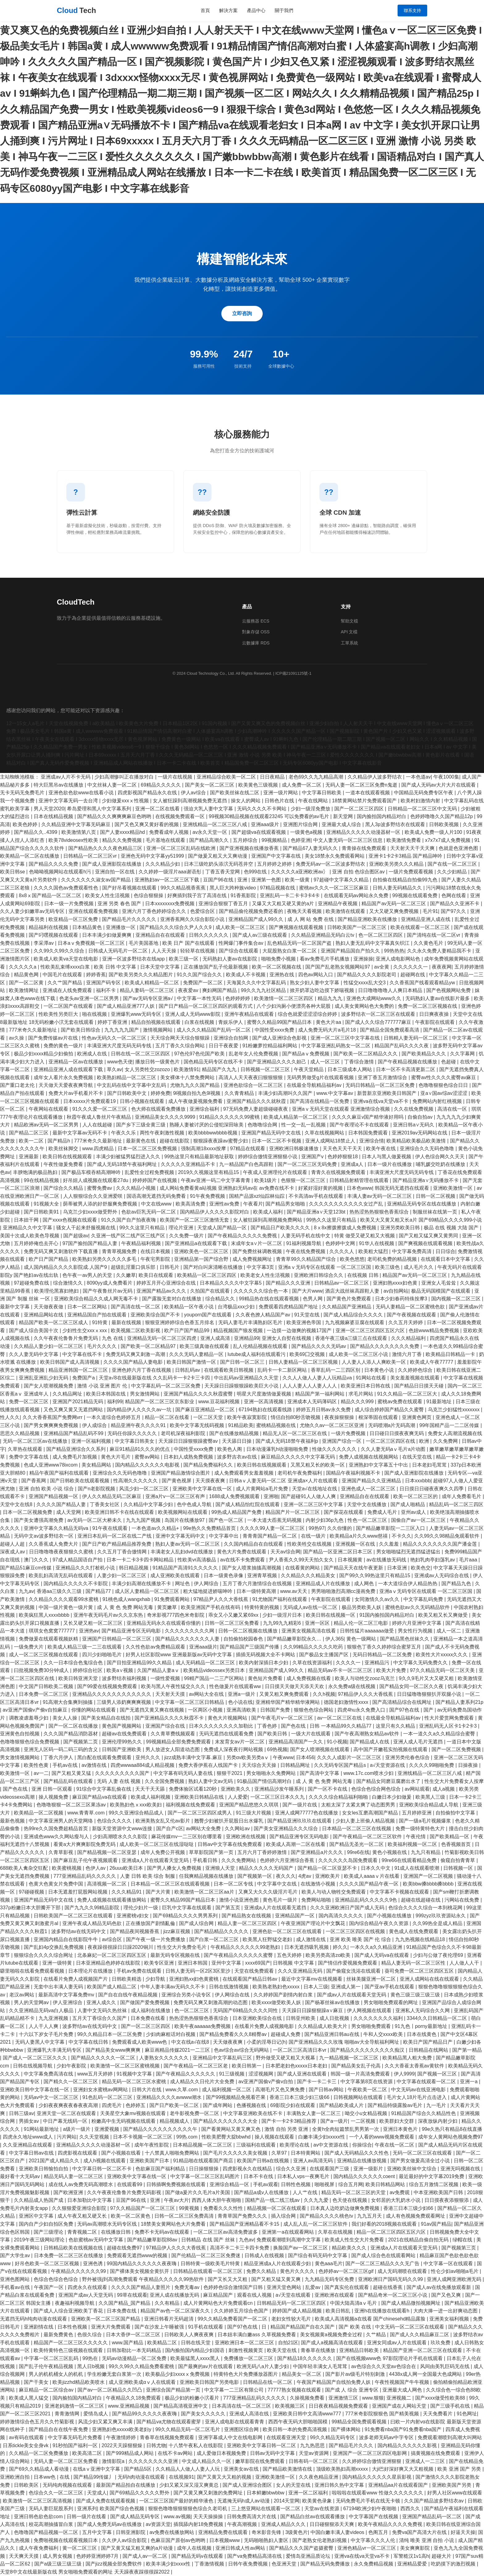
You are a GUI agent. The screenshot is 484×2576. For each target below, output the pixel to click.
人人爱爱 (238, 1797)
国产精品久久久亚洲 (288, 1283)
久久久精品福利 (409, 1338)
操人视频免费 (54, 1797)
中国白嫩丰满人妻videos (338, 2532)
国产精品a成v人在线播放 (262, 2192)
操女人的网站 (246, 800)
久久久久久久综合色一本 (261, 1291)
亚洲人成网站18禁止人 (331, 1140)
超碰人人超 (13, 1544)
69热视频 (277, 1749)
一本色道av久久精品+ (156, 1528)
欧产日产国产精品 (49, 1259)
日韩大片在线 (147, 2089)
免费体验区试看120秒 (193, 1789)
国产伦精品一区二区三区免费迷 (206, 2255)
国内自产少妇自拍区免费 (46, 2224)
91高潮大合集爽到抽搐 (68, 1702)
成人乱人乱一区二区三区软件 (316, 2224)
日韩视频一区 (458, 1868)
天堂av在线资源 (322, 2508)
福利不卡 (106, 990)
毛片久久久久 (102, 1346)
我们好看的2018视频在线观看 (385, 2224)
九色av (246, 2239)
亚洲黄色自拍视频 (20, 1733)
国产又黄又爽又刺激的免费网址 (208, 2492)
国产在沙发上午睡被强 (160, 2326)
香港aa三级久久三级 (60, 1591)
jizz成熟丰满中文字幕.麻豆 (193, 1757)
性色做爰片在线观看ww (235, 1686)
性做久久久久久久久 (335, 1449)
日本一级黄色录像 (224, 1575)
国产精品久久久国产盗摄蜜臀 (302, 2548)
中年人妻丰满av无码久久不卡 (173, 1986)
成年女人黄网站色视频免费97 (450, 2136)
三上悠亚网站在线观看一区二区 (266, 2508)
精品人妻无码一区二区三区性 (414, 1963)
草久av (114, 1069)
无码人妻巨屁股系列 (51, 2508)
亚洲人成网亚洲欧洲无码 (454, 2279)
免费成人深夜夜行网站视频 (234, 1749)
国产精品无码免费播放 (325, 2563)
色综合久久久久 (115, 1820)
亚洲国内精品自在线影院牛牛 (66, 1939)
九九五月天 (370, 2216)
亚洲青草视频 (262, 1575)
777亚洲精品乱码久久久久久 (85, 1876)
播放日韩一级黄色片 (158, 1061)
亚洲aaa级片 (265, 824)
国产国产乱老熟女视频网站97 (338, 966)
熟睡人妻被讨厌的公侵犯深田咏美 (207, 1124)
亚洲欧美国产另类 (452, 2485)
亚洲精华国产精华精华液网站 (288, 1702)
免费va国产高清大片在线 (420, 2532)
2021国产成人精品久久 (55, 2160)
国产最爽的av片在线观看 (206, 2366)
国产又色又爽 (446, 2295)
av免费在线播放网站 (172, 2532)
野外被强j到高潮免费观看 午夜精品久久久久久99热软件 (143, 2279)
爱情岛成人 (96, 2413)
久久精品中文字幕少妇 (148, 1504)
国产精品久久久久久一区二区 (103, 2057)
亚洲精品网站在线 (44, 1314)
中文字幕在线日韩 (89, 2042)
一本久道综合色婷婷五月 (114, 1417)
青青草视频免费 (120, 1251)
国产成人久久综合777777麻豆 (378, 1022)
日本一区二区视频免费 (28, 1512)
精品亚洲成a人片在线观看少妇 (278, 2263)
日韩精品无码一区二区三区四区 (292, 2303)
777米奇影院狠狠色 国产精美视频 (382, 2413)
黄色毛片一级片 (280, 1899)
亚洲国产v (313, 1156)
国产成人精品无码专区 (135, 2516)
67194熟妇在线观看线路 (266, 1409)
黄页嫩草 (167, 1607)
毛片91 (430, 911)
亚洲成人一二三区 (425, 2461)
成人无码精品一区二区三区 (206, 1662)
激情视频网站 (158, 1030)
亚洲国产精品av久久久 (161, 1291)
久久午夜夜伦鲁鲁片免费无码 (66, 1338)
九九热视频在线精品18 (420, 1939)
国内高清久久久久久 (341, 1915)
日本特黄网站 (306, 2153)
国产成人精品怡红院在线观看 (248, 1504)
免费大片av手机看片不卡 (76, 1093)
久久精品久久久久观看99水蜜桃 (64, 1599)
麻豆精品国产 (218, 2295)
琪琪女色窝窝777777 (52, 1630)
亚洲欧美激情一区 (453, 1188)
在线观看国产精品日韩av (250, 1979)
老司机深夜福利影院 (184, 1433)
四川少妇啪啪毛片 (102, 1654)
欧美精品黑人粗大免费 (407, 2057)
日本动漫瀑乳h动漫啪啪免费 (278, 1449)
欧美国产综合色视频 (122, 2508)
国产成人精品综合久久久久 (353, 1314)
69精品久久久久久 (161, 785)
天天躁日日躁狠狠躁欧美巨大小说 (242, 1385)
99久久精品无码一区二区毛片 (188, 2429)
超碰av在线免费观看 (125, 1733)
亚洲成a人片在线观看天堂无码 (156, 1860)
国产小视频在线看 (121, 2153)
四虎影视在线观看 (78, 2153)
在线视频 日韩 (363, 1275)
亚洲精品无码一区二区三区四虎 (162, 1338)
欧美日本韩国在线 (106, 1393)
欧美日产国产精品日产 (428, 2042)
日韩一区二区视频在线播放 (248, 1630)
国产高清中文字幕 (320, 1773)
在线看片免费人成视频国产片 (76, 1979)
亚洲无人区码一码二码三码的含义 (61, 1749)
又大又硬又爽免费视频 (394, 911)
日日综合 (445, 1251)
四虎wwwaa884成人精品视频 (143, 1765)
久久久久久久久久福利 (378, 2018)
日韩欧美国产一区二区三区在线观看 (74, 1915)
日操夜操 (468, 1765)
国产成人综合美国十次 (34, 1330)
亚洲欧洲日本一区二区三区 (245, 2342)
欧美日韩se (13, 871)
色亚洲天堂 (285, 2563)
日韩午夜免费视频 (248, 2563)
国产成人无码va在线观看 (382, 1955)
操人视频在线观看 (275, 2136)
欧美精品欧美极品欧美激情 (416, 1140)
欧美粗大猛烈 (373, 1251)
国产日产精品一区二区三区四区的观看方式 (206, 1006)
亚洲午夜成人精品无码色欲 (92, 1923)
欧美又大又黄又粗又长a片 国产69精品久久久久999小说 (421, 1220)
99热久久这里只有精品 (331, 1220)
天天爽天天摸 (24, 2556)
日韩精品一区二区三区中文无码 (423, 808)
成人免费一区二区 (302, 785)
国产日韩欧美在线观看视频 (80, 1480)
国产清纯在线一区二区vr (434, 935)
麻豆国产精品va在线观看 (100, 1797)
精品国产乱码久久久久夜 (402, 1045)
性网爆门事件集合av (242, 943)
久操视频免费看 (308, 2398)
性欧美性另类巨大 (59, 1014)
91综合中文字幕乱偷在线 (104, 1789)
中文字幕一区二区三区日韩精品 (190, 1702)
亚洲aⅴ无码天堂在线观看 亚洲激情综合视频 (341, 1109)
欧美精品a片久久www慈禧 (359, 1536)
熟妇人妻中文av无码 (211, 1781)
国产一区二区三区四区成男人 (200, 1812)
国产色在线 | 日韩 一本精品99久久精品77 (327, 1726)
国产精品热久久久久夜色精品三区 (106, 848)
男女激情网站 (145, 1393)
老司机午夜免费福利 (300, 1473)
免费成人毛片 (382, 1512)
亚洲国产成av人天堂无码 (86, 2295)
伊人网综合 (207, 1583)
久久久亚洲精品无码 (300, 1971)
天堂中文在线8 (17, 1504)
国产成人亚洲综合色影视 (280, 1038)
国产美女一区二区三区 (210, 785)
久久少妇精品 (452, 871)
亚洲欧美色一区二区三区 (202, 1251)
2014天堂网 (287, 2500)
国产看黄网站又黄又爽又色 (231, 2129)
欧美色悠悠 (352, 1259)
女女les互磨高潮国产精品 (370, 1812)
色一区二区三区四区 (381, 935)
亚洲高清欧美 (242, 1709)
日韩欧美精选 (127, 1979)
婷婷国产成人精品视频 (297, 2310)
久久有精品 (168, 2303)
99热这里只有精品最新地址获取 (199, 1156)
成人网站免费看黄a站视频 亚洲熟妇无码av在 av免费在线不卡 (227, 1188)
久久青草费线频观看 (173, 1733)
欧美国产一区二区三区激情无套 (195, 1220)
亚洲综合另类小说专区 (186, 1994)
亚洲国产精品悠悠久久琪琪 (249, 1804)
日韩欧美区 (27, 2485)
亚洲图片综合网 (301, 824)
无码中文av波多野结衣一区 (44, 1536)
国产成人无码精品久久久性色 (357, 2153)
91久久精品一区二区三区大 (407, 1393)
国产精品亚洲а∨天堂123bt (317, 1211)
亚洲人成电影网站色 (398, 958)
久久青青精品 (239, 1093)
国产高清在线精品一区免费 (320, 1101)
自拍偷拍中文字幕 (456, 1812)
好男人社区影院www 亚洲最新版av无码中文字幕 (179, 1654)
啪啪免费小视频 (279, 958)
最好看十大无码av (20, 2176)
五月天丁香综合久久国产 (100, 2018)
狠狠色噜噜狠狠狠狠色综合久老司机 (188, 2508)
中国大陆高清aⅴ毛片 (354, 2303)
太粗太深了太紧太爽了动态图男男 (358, 1804)
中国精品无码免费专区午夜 (424, 792)
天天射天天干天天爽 (413, 848)
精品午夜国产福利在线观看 (59, 1473)
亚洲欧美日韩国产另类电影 (210, 2382)
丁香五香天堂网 (223, 871)
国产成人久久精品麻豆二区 (420, 2334)
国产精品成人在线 (370, 1741)
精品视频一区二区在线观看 (277, 2208)
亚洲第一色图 (266, 879)
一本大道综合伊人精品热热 (408, 1583)
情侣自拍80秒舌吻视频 (296, 1417)
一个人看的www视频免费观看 (382, 2136)
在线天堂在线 (417, 1456)
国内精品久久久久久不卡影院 (76, 1583)
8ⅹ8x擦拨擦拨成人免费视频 (346, 1227)
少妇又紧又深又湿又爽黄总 (189, 2485)
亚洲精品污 (377, 1662)
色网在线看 (454, 895)
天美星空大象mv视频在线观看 (133, 2113)
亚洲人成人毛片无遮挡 (418, 1741)
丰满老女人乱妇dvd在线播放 (182, 1551)
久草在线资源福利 (312, 1662)
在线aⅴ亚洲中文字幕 (97, 2469)
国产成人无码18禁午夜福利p (287, 1441)
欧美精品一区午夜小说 (189, 1306)
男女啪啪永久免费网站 (271, 1773)
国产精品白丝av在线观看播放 (313, 2516)
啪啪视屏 (325, 2184)
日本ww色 (45, 2477)
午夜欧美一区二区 (368, 2089)
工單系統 (349, 642)
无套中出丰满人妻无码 (59, 1986)
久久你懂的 (340, 1528)
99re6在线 (358, 1852)
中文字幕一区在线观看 (449, 2263)
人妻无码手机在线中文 (306, 1235)
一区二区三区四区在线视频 (356, 1931)
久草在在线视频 (336, 2232)
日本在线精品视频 (54, 816)
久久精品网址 (67, 1393)
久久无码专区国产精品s (340, 1765)
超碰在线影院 (175, 1140)
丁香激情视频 (209, 2563)
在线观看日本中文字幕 (446, 1259)
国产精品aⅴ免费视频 (306, 1053)
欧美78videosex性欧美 (73, 840)
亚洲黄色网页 (417, 1417)
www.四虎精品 (98, 1148)
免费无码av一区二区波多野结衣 (331, 864)
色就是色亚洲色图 (459, 848)
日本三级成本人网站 (350, 1069)
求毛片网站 (361, 1393)
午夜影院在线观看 (435, 1022)
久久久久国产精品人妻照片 (141, 2287)
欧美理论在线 (295, 2144)
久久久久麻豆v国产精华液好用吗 (368, 1117)
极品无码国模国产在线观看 (441, 1291)
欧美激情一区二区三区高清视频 (38, 2500)
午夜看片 (253, 1203)
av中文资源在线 (331, 2144)
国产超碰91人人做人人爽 (309, 1496)
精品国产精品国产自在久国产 (303, 2326)
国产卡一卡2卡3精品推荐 (289, 2121)
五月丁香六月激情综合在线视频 (258, 1583)
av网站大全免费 (204, 1828)
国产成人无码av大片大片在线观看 (439, 785)
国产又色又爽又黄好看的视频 (147, 824)
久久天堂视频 (94, 2136)
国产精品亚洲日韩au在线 (332, 2034)
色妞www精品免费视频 (434, 1330)
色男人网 (313, 1298)
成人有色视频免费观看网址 (416, 2216)
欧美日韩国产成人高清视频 (70, 1362)
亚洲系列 (87, 2508)
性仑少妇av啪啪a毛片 (455, 2271)
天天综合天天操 (259, 1765)
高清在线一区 (452, 1109)
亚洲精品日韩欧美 (359, 2350)
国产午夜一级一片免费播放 (156, 1939)
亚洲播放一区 (121, 927)
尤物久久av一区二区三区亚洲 (332, 1425)
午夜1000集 (446, 776)
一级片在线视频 (176, 776)
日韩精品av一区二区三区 (342, 1283)
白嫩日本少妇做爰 (392, 1797)
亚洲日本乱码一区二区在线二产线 (115, 1536)
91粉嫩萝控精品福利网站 (270, 1045)
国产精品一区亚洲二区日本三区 (338, 1551)
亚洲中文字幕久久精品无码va (57, 1528)
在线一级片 (314, 1536)
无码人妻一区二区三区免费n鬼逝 (361, 785)
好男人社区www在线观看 (454, 2492)
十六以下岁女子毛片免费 (46, 2034)
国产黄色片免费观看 (349, 1298)
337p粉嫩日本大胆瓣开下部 (31, 1907)
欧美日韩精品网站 (385, 2184)
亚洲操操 (363, 958)
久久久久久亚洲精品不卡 (188, 1164)
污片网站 (67, 2136)
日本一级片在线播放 (390, 1164)
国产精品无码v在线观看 (197, 2556)
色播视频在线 (251, 2105)
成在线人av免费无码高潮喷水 (81, 2184)
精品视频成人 (175, 2121)
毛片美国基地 (144, 943)
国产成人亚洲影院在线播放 (112, 864)
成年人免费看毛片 (462, 1496)
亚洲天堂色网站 (284, 2287)
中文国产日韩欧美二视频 (46, 1686)
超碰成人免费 (286, 2034)
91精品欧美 (240, 1425)
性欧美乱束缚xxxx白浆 (65, 966)
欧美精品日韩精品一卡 (451, 1354)
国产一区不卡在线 (328, 1789)
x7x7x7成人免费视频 (448, 840)
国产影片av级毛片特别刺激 (355, 2374)
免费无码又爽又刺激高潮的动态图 (211, 2002)
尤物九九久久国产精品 (195, 1085)
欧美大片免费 (391, 1670)
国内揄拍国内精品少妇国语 (195, 2350)
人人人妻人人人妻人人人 (310, 1385)
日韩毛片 (170, 1267)
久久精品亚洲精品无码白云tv (323, 935)
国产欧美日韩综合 (81, 1030)
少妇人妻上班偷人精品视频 (366, 1820)
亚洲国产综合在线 (165, 1726)
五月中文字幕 (97, 2532)
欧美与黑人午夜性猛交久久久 (174, 1686)
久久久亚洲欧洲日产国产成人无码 (348, 1907)
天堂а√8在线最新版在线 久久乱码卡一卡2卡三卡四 (155, 1377)
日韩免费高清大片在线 (252, 2516)
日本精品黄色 (87, 927)
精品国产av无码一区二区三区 (394, 903)
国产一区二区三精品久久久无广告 (383, 2263)
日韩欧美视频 (444, 824)
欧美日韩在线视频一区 (331, 1615)
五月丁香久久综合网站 (180, 1045)
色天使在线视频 (350, 2200)
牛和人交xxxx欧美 (383, 2034)
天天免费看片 (438, 2413)
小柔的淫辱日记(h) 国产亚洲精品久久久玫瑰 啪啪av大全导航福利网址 (323, 2042)
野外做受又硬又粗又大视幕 (286, 2057)
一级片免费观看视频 (411, 871)
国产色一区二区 (226, 1520)
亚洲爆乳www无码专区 (136, 1014)
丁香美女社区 (105, 1504)
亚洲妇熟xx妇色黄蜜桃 (194, 1979)
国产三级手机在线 (450, 2406)
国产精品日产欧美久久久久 (281, 1227)
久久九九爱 (317, 2200)
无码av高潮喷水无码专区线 (107, 2224)
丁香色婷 (267, 1726)
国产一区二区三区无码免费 (307, 1164)
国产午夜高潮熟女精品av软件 (367, 1733)
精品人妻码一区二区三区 (147, 990)
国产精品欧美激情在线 (288, 2469)
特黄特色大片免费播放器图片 (246, 2374)
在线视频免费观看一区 (180, 816)
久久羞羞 (389, 1544)
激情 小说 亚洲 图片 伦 (102, 1385)
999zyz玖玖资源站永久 (441, 1915)
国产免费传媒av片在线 (53, 1038)
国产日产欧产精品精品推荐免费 (117, 1544)
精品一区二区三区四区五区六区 (392, 2232)
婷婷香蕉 (96, 974)
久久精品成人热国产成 (39, 2200)
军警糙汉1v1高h (411, 2556)
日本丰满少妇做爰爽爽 (107, 935)
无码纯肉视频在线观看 (68, 2485)
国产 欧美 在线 (355, 2326)
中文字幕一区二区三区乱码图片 (205, 2176)
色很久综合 (90, 2334)
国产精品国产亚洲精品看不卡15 (245, 2224)
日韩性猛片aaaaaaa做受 (367, 1630)
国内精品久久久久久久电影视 (148, 1464)
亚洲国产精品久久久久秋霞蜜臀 (199, 1393)
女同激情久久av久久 (378, 1599)
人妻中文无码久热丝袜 (102, 2010)
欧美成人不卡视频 (246, 974)
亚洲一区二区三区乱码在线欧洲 (181, 848)
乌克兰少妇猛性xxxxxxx (454, 1409)
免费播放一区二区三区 (249, 2358)
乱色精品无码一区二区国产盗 (300, 943)
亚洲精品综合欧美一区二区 (227, 776)
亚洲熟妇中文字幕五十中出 (379, 1464)
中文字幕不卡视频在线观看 (400, 1891)
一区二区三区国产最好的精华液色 (177, 2500)
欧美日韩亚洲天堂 (78, 1678)
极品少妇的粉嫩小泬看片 (192, 2398)
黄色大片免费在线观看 (242, 1551)
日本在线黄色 (422, 2034)
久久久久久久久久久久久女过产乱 (346, 1203)
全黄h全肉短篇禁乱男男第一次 (346, 2129)
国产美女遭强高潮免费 (39, 1520)
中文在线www (157, 1203)
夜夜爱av (188, 990)
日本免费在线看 (148, 2018)
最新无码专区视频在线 (175, 1955)
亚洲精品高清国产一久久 (296, 1741)
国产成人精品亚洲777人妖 (126, 1006)
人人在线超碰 (97, 1124)
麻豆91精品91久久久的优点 (140, 1449)
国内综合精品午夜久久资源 (379, 1923)
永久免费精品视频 (374, 2563)
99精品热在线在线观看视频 (269, 1298)
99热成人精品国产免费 (237, 1512)
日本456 (305, 1757)
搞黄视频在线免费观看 (436, 2453)
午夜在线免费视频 (306, 1251)
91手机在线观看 (206, 2326)
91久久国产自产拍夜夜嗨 (129, 1220)
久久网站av (238, 1828)
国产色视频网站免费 (449, 990)
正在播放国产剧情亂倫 (151, 1923)
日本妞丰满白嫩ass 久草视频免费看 (257, 2334)
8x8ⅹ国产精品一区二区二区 (50, 895)
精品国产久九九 (220, 1069)
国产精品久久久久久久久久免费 (385, 1346)
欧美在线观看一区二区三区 (420, 927)
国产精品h (59, 1140)
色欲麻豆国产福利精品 (161, 2168)
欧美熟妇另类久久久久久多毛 (105, 1259)
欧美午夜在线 (381, 1148)
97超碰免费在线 (32, 1283)
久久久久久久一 (411, 966)
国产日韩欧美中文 (127, 1093)
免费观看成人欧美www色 (140, 2042)
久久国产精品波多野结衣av (434, 2500)
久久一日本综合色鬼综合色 (74, 1662)
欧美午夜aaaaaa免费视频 (203, 2026)
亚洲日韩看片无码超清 (169, 2318)
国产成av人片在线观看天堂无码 (352, 1994)
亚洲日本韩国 (193, 1963)
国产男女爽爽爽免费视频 (51, 1425)
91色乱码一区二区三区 (108, 2097)
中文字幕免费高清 (412, 1251)
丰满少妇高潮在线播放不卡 (142, 1583)
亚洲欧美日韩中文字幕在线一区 (35, 2089)
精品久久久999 (358, 1401)
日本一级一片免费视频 (69, 903)
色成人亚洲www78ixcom (51, 1464)
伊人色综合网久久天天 (440, 1156)
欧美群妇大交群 (397, 2121)
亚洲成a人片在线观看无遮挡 (275, 1907)
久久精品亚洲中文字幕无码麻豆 (76, 824)
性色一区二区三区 (368, 1520)
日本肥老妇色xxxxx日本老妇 (296, 2065)
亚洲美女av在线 (242, 2469)
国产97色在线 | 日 (247, 2326)
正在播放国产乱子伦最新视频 (216, 966)
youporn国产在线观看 (208, 1314)
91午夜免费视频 (208, 1196)
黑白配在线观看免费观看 (105, 1757)
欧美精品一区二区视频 (39, 1812)
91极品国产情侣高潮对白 (265, 1781)
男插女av (29, 2121)
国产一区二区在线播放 (73, 1726)
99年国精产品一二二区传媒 (449, 1425)
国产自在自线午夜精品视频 (128, 1994)
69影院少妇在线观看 (293, 2105)
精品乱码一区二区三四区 (456, 1504)
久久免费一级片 (187, 1235)
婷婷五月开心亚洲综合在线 (166, 1283)
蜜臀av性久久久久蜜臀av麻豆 (444, 1077)
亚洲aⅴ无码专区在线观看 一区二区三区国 (325, 1267)
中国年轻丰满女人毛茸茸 (320, 2366)
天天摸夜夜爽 (210, 1480)
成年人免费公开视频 (163, 1852)
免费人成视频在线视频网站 (369, 1456)
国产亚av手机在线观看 (390, 1986)
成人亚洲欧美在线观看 (175, 1575)
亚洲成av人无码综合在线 (442, 1575)
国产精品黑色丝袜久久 (405, 1638)
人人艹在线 (306, 2192)
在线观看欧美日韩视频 (229, 1370)
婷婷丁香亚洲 (113, 1022)
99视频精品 (274, 840)
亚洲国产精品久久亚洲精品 (372, 1480)
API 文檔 (349, 631)
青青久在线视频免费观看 (339, 1172)
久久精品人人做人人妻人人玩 (188, 2469)
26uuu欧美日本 (127, 1868)
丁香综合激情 (359, 1061)
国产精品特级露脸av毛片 (396, 2105)
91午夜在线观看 (110, 1528)
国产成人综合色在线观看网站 (384, 2255)
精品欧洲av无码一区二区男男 (47, 1124)
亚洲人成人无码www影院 (193, 1014)
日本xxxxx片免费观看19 (90, 1101)
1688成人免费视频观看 (235, 1496)
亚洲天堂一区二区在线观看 (67, 2113)
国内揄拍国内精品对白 (382, 816)
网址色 (183, 1583)
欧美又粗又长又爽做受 (443, 1615)
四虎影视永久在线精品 (248, 2168)
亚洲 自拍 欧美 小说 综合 (47, 1488)
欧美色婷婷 (26, 824)
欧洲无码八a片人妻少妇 (263, 2366)
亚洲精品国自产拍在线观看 (97, 1314)
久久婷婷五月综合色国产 (241, 2310)
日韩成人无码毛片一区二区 (118, 950)
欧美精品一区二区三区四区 (207, 1275)
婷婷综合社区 (88, 1670)
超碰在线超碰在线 (421, 1899)
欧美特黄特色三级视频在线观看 (69, 2350)
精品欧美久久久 (350, 2247)
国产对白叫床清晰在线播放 (213, 1267)
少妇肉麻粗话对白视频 (171, 2034)
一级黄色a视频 (307, 832)
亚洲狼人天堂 (220, 1868)
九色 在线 (113, 1338)
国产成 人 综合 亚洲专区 (352, 2389)
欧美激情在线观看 (346, 911)
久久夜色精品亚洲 (319, 2477)
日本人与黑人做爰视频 (387, 1156)
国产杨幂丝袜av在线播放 (333, 2002)
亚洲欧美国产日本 (150, 2160)
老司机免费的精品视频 (392, 1259)
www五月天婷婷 (95, 2073)
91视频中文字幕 (135, 2073)
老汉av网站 (22, 1994)
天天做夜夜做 (49, 1306)
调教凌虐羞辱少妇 (29, 1718)
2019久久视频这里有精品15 (209, 1172)
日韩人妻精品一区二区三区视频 (304, 1362)
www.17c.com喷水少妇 (369, 1773)
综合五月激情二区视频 (434, 2184)
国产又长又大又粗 (228, 2279)
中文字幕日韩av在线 (32, 2153)
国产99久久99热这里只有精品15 (375, 1575)
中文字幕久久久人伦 (373, 2540)
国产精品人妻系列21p (459, 1702)
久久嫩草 (126, 1275)
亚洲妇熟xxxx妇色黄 (396, 1283)
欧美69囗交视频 (308, 1354)
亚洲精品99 (246, 1338)
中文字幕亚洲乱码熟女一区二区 (336, 1045)
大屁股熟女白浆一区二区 (290, 950)
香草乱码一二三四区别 (336, 1370)
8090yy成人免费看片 (110, 1283)
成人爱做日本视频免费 (222, 2453)
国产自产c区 (169, 1828)
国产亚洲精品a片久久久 (317, 1852)
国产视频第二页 (81, 1741)
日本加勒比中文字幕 (90, 2200)
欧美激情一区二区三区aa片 (205, 1891)
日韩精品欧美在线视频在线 (74, 2247)
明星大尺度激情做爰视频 (264, 1393)
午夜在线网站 (313, 800)
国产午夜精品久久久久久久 (186, 2073)
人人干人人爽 (44, 2026)
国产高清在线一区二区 (136, 1306)
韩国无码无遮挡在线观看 (402, 1188)
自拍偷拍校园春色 (243, 1638)
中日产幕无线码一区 (66, 2121)
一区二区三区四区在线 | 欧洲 (398, 1441)
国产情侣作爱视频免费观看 (348, 1963)
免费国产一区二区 (203, 982)
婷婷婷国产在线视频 (155, 1180)
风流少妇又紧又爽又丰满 (106, 2421)
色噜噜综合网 (263, 1124)
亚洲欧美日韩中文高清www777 (308, 2413)
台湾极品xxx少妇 (237, 1306)
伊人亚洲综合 (68, 2002)
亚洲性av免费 (224, 1203)
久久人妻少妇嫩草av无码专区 (33, 911)
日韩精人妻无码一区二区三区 (416, 1038)
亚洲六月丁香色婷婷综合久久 (154, 911)
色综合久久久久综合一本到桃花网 (426, 1907)
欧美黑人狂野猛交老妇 (268, 1939)
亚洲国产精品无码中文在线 (271, 1132)
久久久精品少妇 (163, 864)
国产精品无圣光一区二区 (357, 1844)
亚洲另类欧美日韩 (400, 1227)
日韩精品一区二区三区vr (90, 856)
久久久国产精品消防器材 (71, 1733)
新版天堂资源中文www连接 (122, 1828)
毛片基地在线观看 (166, 840)
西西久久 (410, 2508)
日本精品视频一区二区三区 (203, 2144)
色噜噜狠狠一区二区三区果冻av (71, 1804)
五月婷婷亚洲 (417, 1812)
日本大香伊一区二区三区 (133, 2334)
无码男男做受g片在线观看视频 (321, 1077)
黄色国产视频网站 (122, 1726)
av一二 (41, 1773)
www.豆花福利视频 (219, 1401)
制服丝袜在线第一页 (435, 1211)
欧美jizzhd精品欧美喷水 (79, 2382)
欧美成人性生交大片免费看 (355, 2239)
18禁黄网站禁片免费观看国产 (365, 800)
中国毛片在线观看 (63, 974)
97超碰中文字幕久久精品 (342, 879)
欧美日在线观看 (156, 1275)
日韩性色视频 (296, 2184)
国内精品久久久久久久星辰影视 (377, 2477)
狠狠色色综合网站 (314, 1709)
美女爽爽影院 (415, 2548)
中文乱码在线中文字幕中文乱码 (132, 1085)
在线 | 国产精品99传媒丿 (87, 2477)
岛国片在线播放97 (185, 1520)
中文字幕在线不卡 (82, 1354)
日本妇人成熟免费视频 (189, 1456)
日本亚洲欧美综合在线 (257, 2018)
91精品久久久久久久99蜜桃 (230, 1117)
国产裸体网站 (346, 2429)
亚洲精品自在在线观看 (161, 935)
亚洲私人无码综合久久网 (423, 2010)
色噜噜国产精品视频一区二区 (46, 2532)
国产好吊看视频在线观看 (130, 887)
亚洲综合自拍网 (231, 1038)
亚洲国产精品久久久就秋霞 (257, 1101)
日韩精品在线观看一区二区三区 (208, 2271)
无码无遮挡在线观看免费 (227, 1733)
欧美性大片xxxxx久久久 (442, 1654)
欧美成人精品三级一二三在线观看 (85, 1646)
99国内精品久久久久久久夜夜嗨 (142, 2263)
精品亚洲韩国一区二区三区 (78, 1370)
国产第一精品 (467, 2050)
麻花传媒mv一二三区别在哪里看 (187, 1836)
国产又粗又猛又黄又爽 (276, 2279)
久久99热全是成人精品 (438, 1923)
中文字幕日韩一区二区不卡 (102, 2168)
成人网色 (364, 1583)
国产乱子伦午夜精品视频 (46, 2366)
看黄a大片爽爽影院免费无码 (85, 1844)
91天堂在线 (307, 1314)
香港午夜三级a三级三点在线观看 (351, 1338)
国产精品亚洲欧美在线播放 (368, 919)
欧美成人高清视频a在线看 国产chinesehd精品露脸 (371, 2318)
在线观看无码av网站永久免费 (357, 895)
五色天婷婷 (290, 1955)
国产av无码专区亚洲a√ (148, 998)
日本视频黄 (351, 1559)
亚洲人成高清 (215, 1338)
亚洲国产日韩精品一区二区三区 (117, 1638)
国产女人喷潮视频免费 (49, 1385)
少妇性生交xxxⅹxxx (85, 1330)
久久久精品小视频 (136, 1188)
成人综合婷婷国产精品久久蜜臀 (390, 1409)
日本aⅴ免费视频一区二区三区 (92, 943)
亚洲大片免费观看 (111, 2326)
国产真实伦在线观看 (347, 2287)
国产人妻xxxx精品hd (123, 832)
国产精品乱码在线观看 (69, 1781)
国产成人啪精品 (408, 1504)
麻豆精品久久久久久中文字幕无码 (298, 1456)
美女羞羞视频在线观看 (415, 1377)
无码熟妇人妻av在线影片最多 (438, 998)
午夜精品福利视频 (141, 1243)
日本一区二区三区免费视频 (148, 1148)
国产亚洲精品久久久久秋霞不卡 (170, 1718)
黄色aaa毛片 (329, 2263)
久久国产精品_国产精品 (125, 2303)
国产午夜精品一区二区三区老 (196, 2065)
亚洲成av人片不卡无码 (66, 776)
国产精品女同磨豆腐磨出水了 (389, 1781)
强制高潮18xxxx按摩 (204, 1148)
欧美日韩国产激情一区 (192, 1362)
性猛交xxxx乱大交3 (365, 982)
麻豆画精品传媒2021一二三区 (178, 2050)
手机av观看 (265, 2184)
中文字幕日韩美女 (135, 1441)
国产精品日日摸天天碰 (419, 1385)
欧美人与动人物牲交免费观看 (334, 1891)
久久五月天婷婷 (406, 1322)
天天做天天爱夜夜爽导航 (66, 1085)
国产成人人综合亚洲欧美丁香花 (69, 2310)
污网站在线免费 (462, 1899)
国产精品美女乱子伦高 (356, 2065)
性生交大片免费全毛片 (182, 1947)
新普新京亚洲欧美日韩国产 (387, 1093)
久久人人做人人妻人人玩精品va (317, 1377)
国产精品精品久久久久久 (222, 1931)
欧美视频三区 (290, 2406)
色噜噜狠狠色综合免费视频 (30, 1741)
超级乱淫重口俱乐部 (133, 1267)
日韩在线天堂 (196, 2342)
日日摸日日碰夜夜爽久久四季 (432, 1488)
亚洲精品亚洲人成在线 (426, 919)
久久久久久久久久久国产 (123, 1773)
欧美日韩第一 (247, 2065)
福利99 (115, 1401)
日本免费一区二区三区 (44, 1694)
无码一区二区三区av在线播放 (36, 1441)
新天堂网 (343, 816)
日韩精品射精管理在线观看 (359, 1180)
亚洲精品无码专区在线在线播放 (422, 1203)
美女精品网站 (96, 1464)
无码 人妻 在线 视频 (119, 1781)
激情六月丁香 (407, 1354)
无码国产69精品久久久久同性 (246, 2010)
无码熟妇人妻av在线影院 (230, 958)
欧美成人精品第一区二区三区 (296, 1117)
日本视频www (225, 2540)
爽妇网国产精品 (220, 990)
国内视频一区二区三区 (456, 1298)
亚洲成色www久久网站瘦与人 (57, 1836)
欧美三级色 (388, 1267)
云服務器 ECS (255, 621)
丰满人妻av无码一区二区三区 (380, 1196)
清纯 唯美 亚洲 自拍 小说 (427, 2540)
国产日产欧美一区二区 (174, 2105)
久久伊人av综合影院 (125, 2540)
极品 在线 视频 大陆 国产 (452, 1227)
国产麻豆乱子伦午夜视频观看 (86, 1860)
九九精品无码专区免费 (330, 2279)
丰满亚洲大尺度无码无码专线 (119, 1045)
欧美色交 (421, 1567)
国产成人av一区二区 (146, 2556)
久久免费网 (446, 1441)
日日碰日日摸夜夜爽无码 (397, 1433)
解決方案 (228, 10)
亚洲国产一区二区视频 (428, 1876)
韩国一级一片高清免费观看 (361, 2073)
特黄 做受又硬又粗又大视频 (365, 1235)
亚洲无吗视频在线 (460, 2168)
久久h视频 (324, 1694)
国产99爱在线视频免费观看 (107, 1686)
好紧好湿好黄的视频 (321, 1188)
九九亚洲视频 (54, 2018)
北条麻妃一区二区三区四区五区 (112, 1955)
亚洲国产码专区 (104, 982)
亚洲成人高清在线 (249, 2413)
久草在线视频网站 (325, 1132)
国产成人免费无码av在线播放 (110, 2524)
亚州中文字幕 (226, 1963)
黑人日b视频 (91, 2366)
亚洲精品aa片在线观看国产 (398, 2485)
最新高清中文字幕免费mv (67, 1994)
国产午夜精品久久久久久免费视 (243, 1235)
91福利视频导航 (304, 1243)
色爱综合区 (203, 911)
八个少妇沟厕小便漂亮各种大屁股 (294, 1006)
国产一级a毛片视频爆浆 (425, 1820)
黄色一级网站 (361, 1638)
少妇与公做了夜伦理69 (438, 1955)
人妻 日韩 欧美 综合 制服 (148, 1876)
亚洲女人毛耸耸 (439, 1283)
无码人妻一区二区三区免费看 (66, 2461)
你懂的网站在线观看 (94, 1709)
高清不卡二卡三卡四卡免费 (240, 2247)
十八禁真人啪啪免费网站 (172, 2153)
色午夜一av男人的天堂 (87, 1275)
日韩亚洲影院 (131, 2532)
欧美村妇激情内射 (421, 800)
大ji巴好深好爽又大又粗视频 (403, 2469)
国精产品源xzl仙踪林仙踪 (257, 1196)
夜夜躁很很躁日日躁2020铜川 (121, 1947)
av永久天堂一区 (211, 832)
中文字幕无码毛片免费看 (75, 2437)
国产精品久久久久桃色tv (327, 2216)
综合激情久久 (68, 1283)
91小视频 (337, 1741)
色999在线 (256, 871)
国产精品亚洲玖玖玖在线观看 (300, 1820)
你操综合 (362, 2144)
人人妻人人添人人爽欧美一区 (374, 1362)
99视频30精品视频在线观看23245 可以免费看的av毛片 (269, 816)
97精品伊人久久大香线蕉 (366, 1694)
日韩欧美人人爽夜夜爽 (189, 2334)
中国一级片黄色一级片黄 (66, 1607)
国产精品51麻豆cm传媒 (26, 1567)
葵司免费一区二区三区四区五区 (420, 1971)
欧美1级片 (266, 1180)
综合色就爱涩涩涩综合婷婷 (308, 1014)
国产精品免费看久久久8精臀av (233, 2034)
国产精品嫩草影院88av (153, 2239)
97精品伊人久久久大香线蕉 (176, 2247)
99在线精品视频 (42, 1180)
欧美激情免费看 (404, 840)
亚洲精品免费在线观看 (223, 2532)
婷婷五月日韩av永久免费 (324, 1409)
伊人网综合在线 (233, 1994)
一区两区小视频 (206, 1709)
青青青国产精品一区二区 (270, 1536)
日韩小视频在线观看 (142, 1101)
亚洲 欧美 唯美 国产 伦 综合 (361, 1939)
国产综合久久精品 (64, 1188)
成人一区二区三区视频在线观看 (44, 1654)
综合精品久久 (220, 1298)
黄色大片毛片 (116, 1456)
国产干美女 (37, 2382)
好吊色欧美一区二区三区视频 (47, 2263)
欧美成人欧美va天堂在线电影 (66, 958)
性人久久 (10, 1417)
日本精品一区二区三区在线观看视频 (171, 1883)
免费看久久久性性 (223, 2208)
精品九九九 (331, 998)
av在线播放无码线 (386, 1559)
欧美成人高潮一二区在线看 (296, 1844)
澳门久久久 (37, 1559)
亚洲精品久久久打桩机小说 (86, 1567)
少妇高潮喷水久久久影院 (120, 1836)
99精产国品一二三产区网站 (214, 1678)
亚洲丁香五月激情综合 (383, 1077)
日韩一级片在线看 (87, 2516)
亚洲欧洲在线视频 (246, 1836)
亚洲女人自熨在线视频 (287, 1338)
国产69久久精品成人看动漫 (39, 2469)
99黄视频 (190, 2208)
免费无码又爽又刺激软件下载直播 (61, 1251)
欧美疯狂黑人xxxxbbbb (45, 1615)
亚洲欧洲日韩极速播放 (294, 1148)
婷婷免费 (160, 1093)
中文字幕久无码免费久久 (421, 1662)
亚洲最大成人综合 (342, 824)
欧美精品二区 (162, 2342)
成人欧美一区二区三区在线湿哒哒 (157, 1844)
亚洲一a (469, 2081)
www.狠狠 (373, 2398)
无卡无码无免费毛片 (23, 792)
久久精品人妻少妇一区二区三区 (49, 1346)
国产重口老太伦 (18, 1085)
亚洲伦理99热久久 (122, 1741)
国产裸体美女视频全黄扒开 (140, 2271)
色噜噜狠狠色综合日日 (444, 1085)
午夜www (283, 1757)
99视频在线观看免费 (415, 895)
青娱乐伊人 (231, 1022)
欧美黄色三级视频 (258, 785)
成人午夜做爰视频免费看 (196, 1101)
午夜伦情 (416, 1836)
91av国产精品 (436, 2224)
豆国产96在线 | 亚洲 (225, 879)
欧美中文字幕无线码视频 (197, 1425)
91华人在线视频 (377, 1243)
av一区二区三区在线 (340, 1718)
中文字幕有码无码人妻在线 (183, 1773)
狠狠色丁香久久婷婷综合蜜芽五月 (384, 1646)
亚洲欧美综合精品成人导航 (429, 1804)
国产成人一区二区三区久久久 (35, 2057)
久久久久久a (23, 966)
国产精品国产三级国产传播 (250, 1646)
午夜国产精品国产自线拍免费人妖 (334, 2382)
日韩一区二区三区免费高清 (184, 2216)
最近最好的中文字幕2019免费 (432, 2176)
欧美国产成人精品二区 (112, 1986)
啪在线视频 (95, 1014)
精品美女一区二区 (302, 2374)
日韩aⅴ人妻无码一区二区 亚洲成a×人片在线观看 (284, 1480)
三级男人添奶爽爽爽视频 (124, 1702)
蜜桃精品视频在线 (276, 1425)
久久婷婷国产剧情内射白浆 (283, 1994)
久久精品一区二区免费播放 (39, 2453)
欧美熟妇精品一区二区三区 (127, 1077)
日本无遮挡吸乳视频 (307, 1947)
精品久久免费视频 (122, 840)
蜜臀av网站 (148, 1456)
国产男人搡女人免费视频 (174, 1868)
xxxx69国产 (257, 1963)
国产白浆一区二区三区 (214, 1939)
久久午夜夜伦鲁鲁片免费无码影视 (124, 2192)
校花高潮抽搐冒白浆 (51, 2524)
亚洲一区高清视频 (264, 1401)
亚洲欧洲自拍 (15, 2477)
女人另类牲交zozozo (148, 1069)
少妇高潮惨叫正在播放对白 (124, 776)
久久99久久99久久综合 (60, 950)
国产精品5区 (138, 2469)
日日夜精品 (273, 776)
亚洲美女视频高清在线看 (309, 1630)
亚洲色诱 (93, 2263)
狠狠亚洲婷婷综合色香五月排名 (180, 1322)
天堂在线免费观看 (254, 1971)
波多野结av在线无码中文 (79, 1931)
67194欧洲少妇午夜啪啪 (370, 2508)
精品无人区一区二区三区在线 (295, 1433)
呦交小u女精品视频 (366, 2113)
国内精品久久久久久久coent (364, 2176)
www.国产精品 (128, 2342)
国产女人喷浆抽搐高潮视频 (252, 1567)
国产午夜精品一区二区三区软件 (368, 1836)
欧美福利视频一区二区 (413, 1844)
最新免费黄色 (59, 2334)
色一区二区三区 (192, 2010)
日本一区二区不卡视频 (277, 1140)
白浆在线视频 (200, 1022)
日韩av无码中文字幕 (273, 2453)
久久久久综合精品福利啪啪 (339, 1797)
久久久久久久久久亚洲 (153, 2461)
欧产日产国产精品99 (187, 1330)
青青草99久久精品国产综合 (306, 1259)
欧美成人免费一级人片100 (434, 832)
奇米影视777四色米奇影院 (176, 1615)
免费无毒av (187, 2287)
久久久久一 (349, 1662)
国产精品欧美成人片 (342, 2105)
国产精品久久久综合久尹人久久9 (176, 927)
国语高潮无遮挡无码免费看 (157, 1196)
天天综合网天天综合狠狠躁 (180, 1038)
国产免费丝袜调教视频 (257, 1251)
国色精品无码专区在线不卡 (214, 1061)
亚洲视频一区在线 (356, 1544)
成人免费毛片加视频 (75, 1456)
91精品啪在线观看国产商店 (203, 2160)
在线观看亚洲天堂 (286, 2437)
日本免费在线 (122, 2310)
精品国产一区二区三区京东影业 (160, 1401)
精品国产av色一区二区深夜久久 (175, 2310)
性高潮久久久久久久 (136, 1480)
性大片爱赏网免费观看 (449, 1718)
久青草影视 (61, 1852)
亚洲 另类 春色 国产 (120, 903)
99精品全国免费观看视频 (360, 2421)
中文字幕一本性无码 (200, 998)
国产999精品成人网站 (130, 2453)
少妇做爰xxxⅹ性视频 (126, 800)
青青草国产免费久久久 (243, 2216)
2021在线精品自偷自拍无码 (419, 2239)
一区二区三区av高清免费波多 (226, 2232)
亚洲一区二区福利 (308, 2492)
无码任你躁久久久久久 (132, 1433)
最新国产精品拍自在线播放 (126, 2485)
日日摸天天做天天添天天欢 (295, 1686)
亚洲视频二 (399, 2398)
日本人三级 (315, 1986)
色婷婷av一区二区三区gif (347, 2271)
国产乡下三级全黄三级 (141, 1124)
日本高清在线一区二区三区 (242, 2406)
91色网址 (467, 2413)
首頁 (205, 10)
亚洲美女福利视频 (449, 2318)
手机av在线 (65, 1765)
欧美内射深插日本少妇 (264, 1662)
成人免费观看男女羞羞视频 (244, 1473)
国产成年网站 (218, 2105)
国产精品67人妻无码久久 (311, 848)
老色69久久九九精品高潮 (317, 776)
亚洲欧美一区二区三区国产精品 (106, 2318)
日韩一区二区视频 (436, 1196)
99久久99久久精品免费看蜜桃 (142, 2366)
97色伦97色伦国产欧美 (200, 1053)
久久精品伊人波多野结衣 (375, 776)
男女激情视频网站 (20, 1757)
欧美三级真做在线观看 (205, 1346)
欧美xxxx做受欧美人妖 (277, 2002)
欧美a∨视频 (120, 1670)
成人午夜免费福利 (39, 2548)
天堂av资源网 (314, 2453)
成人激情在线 (311, 1939)
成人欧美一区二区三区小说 (359, 1354)
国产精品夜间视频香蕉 (135, 1931)
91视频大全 (47, 1203)
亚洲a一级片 (242, 1694)
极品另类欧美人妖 (362, 1607)
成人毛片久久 (419, 1267)
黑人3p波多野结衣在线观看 (395, 824)
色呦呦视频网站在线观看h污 (60, 871)
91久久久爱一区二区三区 (100, 1109)
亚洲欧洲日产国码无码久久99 (391, 2279)
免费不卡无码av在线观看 (162, 2232)
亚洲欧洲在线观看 (335, 2295)
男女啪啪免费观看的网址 (391, 2002)
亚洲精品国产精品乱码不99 (74, 1433)
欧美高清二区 (87, 2453)
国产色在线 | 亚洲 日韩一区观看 (38, 1789)
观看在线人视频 (255, 2295)
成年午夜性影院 (152, 2144)
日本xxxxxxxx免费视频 (170, 903)
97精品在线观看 (248, 1148)
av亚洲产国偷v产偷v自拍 (266, 2081)
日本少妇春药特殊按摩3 (401, 1298)
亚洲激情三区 (343, 2398)
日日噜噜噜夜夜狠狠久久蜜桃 (61, 1551)
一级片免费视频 (349, 1433)
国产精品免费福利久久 (208, 1464)
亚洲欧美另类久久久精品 (397, 864)
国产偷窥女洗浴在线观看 (354, 1971)
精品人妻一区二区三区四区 (248, 1923)
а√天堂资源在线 (388, 1765)
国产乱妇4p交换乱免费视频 (54, 1947)
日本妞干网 (27, 1220)
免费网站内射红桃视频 (437, 1101)
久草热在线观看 (26, 1449)
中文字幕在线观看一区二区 (427, 2081)
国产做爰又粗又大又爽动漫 (218, 856)
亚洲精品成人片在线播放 (323, 1583)
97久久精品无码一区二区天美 (443, 1670)
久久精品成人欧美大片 (323, 2026)
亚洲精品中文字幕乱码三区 (223, 2057)
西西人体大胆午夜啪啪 (217, 2200)
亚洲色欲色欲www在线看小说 (81, 792)
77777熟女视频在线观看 (295, 2389)
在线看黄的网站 (303, 1567)
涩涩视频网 (261, 2073)
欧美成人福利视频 (151, 1797)
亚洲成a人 (353, 1164)
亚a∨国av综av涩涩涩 (444, 1093)
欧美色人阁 (230, 1449)
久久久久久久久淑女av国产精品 (96, 879)
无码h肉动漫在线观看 (142, 2477)
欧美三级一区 (184, 958)
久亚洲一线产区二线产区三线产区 (128, 1235)
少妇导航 (155, 1979)
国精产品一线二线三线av (273, 2200)
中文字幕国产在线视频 (374, 2516)
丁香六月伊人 (59, 1757)
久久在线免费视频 (414, 1109)
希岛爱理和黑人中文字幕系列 (99, 808)
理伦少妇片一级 (141, 1907)
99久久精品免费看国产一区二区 (233, 2318)
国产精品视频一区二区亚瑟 (107, 1852)
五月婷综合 (246, 840)
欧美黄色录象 (317, 2500)
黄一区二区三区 (80, 2548)
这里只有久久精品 (396, 1726)
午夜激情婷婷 (121, 2437)
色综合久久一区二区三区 (56, 2492)
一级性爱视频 (165, 1678)
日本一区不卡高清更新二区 (406, 1069)
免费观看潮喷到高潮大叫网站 (450, 2437)
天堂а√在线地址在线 (315, 1488)
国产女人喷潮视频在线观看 (320, 1749)
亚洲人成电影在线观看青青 (235, 2421)
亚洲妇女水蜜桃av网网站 (101, 2089)
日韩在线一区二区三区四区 (141, 1053)
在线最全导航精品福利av (315, 1085)
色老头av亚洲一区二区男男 (89, 998)
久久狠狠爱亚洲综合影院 (79, 2208)
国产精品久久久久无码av (319, 1346)
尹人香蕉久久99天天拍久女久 (302, 1559)
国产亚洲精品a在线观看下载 (196, 1243)
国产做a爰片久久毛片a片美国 (198, 2192)
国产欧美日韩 (272, 1733)
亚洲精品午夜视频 (338, 903)
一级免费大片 (29, 1646)
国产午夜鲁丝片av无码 (108, 1291)
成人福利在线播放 (151, 2010)
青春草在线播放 (318, 2350)
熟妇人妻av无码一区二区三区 (188, 1544)
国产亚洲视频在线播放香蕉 (249, 848)
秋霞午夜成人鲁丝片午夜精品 (99, 1117)
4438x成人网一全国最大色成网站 (426, 2374)
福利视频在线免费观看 (191, 1804)
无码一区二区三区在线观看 (423, 2153)
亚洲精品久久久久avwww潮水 (169, 2097)
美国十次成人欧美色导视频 (30, 1235)
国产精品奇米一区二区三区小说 (393, 2295)
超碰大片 (442, 2556)
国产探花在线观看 (344, 1512)
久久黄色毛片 (429, 943)
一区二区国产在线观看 (69, 1006)
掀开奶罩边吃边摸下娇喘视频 (322, 990)
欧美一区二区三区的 (416, 1496)
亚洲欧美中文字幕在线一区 (203, 1488)
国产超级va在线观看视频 (259, 832)
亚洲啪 (271, 1496)
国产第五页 (228, 1907)
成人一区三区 (325, 1061)
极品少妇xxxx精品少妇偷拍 (44, 1053)
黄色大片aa (329, 1022)
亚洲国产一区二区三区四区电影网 (370, 2453)
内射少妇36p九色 (325, 1520)
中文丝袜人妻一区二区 (112, 785)
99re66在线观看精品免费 (410, 1860)
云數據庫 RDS (255, 642)
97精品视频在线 (278, 887)
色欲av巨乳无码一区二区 (149, 1211)
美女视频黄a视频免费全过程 (331, 2334)
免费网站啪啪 (316, 1899)
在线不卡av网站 (176, 2453)
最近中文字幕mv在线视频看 (312, 1979)
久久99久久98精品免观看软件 (447, 1536)
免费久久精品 (261, 2271)
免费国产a (84, 1377)
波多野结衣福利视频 (125, 1678)
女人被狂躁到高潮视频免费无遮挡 (190, 800)
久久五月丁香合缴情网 (122, 1551)
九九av (26, 1591)
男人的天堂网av (32, 2002)
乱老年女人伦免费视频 (254, 1053)
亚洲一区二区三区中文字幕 (314, 1504)
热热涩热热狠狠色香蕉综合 (379, 1211)
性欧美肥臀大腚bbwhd (227, 2136)
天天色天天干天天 (343, 1148)
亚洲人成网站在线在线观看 (430, 1979)
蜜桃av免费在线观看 (401, 1401)
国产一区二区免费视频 (457, 1749)
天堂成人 (97, 2492)
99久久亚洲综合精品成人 (137, 1812)
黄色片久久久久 (298, 2271)
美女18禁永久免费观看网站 (335, 856)
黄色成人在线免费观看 (414, 1931)
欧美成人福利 (268, 1211)
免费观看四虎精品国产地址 (289, 1306)
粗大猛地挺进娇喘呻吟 (208, 1591)
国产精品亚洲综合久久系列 (76, 1449)
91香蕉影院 (244, 895)
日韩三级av (21, 2113)
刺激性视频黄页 (246, 2350)
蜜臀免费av (100, 1188)
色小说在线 (240, 1702)
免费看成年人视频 (169, 832)
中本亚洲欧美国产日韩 (439, 2192)
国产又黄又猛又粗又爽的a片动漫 (137, 2548)
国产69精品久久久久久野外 (140, 2492)
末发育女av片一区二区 (240, 1741)
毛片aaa (468, 1559)
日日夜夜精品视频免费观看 (339, 2406)
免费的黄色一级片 (64, 1045)
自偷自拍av (420, 1117)
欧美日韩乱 (339, 2310)
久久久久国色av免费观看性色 (66, 887)
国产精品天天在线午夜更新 (354, 1567)
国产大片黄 (159, 1891)
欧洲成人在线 (92, 1053)
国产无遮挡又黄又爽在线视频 (152, 1709)
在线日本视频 (155, 1251)
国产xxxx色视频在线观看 (70, 1220)
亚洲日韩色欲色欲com (39, 2516)
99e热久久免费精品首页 (210, 1528)
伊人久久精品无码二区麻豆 (112, 1496)
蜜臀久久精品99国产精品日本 (280, 1022)
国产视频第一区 (255, 1876)
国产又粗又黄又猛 (72, 1773)
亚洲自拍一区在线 (115, 871)
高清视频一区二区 (107, 1883)
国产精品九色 (456, 1583)
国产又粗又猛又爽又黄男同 (429, 1235)
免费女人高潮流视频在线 (455, 1433)
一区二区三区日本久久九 (278, 1797)
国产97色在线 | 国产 (412, 1709)
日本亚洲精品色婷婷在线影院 (108, 1963)
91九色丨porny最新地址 (422, 2026)
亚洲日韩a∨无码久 (414, 1124)
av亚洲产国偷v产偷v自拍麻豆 (36, 1709)
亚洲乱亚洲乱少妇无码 (44, 1377)
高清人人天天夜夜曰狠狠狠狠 (251, 1077)
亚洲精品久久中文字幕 (28, 1227)
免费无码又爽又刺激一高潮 (136, 1354)
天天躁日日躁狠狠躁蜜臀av (188, 1441)
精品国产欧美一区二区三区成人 (54, 1322)
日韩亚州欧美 (301, 2018)
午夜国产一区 (49, 2287)
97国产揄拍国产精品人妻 (90, 1243)
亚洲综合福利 (205, 1109)
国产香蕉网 (34, 1480)
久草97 (279, 2153)
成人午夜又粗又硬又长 (82, 2216)
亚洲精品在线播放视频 (362, 2160)
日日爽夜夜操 (434, 1014)
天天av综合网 (285, 1551)
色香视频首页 (456, 1844)
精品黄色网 (27, 974)
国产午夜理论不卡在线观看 (360, 1124)
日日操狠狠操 (204, 2168)
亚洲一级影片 (368, 2168)
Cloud (76, 10)
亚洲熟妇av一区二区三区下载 (167, 879)
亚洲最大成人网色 (402, 2389)
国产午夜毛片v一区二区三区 (282, 1718)
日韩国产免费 (275, 1709)
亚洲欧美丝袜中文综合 (412, 2168)
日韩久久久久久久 (209, 935)
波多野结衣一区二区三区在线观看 (378, 1014)
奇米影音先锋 (267, 2532)
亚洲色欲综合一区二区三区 (253, 1085)
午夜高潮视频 (242, 2524)
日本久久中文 (376, 1868)
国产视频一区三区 (437, 2073)
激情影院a (114, 2461)
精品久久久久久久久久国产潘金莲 (440, 1544)
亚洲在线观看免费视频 (94, 911)
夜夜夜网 (442, 966)
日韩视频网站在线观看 (358, 2097)
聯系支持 (412, 10)
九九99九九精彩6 (282, 1623)
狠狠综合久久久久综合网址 (44, 1955)
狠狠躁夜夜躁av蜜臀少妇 (221, 1140)
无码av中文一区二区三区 (52, 2097)
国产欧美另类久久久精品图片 (141, 974)
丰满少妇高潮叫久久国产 (286, 1093)
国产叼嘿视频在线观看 (54, 935)
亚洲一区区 (318, 1623)
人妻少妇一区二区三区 (122, 1575)
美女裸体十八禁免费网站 (188, 1077)
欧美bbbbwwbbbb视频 (213, 1132)
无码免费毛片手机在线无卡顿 (368, 2500)
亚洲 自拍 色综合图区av (359, 871)
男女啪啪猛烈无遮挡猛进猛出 (409, 1551)
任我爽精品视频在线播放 (207, 1876)
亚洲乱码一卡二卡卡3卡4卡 (290, 895)
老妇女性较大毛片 (291, 2318)
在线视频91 (181, 2477)
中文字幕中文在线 (277, 1883)
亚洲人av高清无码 (313, 2160)
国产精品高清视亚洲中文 (181, 2406)
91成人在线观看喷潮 (417, 1868)
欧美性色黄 (37, 1765)
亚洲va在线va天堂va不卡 (381, 1101)
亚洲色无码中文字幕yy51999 (153, 856)
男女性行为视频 (416, 1630)
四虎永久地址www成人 (28, 2136)
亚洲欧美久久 (236, 1789)
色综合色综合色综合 (56, 2279)
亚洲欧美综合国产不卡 (156, 1314)
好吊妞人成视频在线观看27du (96, 1180)
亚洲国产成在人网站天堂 (400, 2406)
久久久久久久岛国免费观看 (348, 1860)
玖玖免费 (441, 2342)
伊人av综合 (194, 792)
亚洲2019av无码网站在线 (420, 1132)
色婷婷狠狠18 (343, 1156)
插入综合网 (284, 2216)
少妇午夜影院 (71, 2065)
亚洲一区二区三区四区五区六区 (371, 1330)
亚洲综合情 (371, 1140)
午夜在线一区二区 (395, 2144)
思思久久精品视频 (20, 1433)
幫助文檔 (349, 621)
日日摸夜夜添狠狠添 (447, 2200)
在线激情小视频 (318, 1883)
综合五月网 (350, 2184)
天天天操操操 (208, 2516)
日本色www (359, 1188)
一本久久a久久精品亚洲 (376, 1947)
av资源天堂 (158, 2524)
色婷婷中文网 (340, 1243)
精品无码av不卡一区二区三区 (340, 1670)
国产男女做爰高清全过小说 (420, 2160)
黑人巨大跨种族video (233, 887)
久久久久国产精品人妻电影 (133, 1362)
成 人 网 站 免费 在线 (311, 919)
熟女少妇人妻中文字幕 (315, 982)
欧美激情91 (186, 1069)
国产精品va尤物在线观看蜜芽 (169, 2421)
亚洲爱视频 (107, 2129)
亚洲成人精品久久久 (284, 2524)
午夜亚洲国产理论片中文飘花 (313, 1923)
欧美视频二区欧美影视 (136, 1330)
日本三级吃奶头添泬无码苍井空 (219, 864)
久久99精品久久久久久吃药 (313, 1646)
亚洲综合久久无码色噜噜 (427, 1148)
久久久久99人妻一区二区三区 (273, 1528)
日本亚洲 (397, 1567)
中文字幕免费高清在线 (49, 2073)
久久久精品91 (127, 1891)
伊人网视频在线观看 (370, 2010)
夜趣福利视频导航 (75, 2303)
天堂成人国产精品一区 (222, 1227)
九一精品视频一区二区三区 (349, 2057)
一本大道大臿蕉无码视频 (275, 1520)
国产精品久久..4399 (36, 832)
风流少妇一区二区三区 (144, 1488)
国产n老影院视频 (97, 1488)
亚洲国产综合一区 (342, 1441)
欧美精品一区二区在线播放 (30, 856)
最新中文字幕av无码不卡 (80, 1132)
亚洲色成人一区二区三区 (369, 1488)
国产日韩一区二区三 (243, 1362)
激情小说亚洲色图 (239, 1899)
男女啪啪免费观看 (371, 2026)
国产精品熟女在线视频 (247, 1915)
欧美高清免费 (191, 1203)
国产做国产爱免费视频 (145, 2002)
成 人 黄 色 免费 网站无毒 (126, 1607)
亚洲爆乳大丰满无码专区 (55, 2050)
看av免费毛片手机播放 (325, 958)
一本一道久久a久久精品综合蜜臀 (439, 1733)
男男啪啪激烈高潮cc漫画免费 (344, 1591)
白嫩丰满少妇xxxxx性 (322, 2136)
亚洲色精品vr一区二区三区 (367, 2548)
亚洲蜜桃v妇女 (133, 1915)
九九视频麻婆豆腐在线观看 (355, 1322)
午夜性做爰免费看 (64, 1164)
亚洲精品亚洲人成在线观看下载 (69, 1069)
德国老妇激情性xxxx (346, 1702)
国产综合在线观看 (239, 950)
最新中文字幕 (15, 1306)
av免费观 (400, 2192)
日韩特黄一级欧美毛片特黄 (211, 2263)
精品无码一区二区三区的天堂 (354, 2192)
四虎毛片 (112, 2105)
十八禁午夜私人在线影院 (196, 2445)
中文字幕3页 (261, 1267)
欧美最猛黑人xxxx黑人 (195, 2358)
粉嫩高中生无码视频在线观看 (124, 2121)
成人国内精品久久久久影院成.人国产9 (66, 1267)
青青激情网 (68, 2413)
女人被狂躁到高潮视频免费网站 (268, 1220)
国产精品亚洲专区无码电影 (132, 1630)
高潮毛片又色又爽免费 (280, 2089)
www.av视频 (177, 2516)
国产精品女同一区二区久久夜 (412, 1686)
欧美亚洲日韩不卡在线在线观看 (120, 1512)
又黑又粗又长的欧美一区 (318, 1464)
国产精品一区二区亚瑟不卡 (328, 1868)
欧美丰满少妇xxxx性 (169, 2563)
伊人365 (334, 1638)
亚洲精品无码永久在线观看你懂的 (164, 1623)
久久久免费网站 (239, 1860)
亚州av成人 (414, 1512)
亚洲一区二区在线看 (158, 808)
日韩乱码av (188, 1370)
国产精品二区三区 (29, 1132)
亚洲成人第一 (346, 1986)
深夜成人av (13, 1551)
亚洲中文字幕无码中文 (181, 1536)
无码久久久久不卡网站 (262, 808)
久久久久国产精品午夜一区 (369, 1883)
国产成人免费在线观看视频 (106, 2500)
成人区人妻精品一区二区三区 (147, 1591)
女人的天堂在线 (294, 2485)
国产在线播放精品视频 (234, 1433)
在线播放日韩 (116, 2232)
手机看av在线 (15, 2287)
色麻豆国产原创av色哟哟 (179, 2540)
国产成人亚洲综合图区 (248, 2485)
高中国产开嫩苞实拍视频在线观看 (391, 1749)
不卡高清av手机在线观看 (316, 1196)
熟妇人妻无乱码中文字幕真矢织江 (373, 943)
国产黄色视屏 (177, 1480)
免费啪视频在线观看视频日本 (66, 2540)
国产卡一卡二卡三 (317, 2081)
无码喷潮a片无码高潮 (392, 1425)
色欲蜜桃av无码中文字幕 (96, 2239)
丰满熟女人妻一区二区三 (314, 2113)
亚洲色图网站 (15, 2279)
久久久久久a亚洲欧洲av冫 (300, 871)
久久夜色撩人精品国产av (263, 1314)
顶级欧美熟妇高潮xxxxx (342, 2469)
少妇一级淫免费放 (311, 808)
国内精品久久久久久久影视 (408, 2445)
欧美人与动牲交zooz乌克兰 (365, 1678)
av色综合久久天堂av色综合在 (384, 2366)
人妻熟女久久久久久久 (164, 2057)
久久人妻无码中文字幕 (34, 1354)
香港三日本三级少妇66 (409, 2208)
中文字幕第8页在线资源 (367, 2081)
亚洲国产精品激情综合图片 (181, 1473)
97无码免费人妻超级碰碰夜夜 (256, 1109)
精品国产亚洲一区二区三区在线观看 (423, 2350)
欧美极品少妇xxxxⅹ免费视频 (178, 2374)
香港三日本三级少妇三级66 (300, 2097)
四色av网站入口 (316, 974)
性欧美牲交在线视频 (310, 1544)
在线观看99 (130, 2184)
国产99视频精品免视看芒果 (236, 2097)
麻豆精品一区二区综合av (47, 2389)
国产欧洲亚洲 (68, 2192)
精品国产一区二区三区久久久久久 (71, 2342)
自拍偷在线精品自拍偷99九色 (406, 879)
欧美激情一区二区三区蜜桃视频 (125, 2065)
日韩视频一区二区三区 (265, 1069)
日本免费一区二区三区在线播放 (69, 2255)
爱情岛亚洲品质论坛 (309, 2556)
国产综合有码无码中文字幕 (318, 2255)
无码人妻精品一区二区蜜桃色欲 (411, 1306)
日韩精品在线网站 (429, 2050)
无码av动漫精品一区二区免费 (135, 2358)
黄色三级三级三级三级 (415, 1994)
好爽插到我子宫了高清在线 (197, 895)
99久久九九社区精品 (264, 990)
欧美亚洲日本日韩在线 (366, 1385)
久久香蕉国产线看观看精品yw (423, 982)
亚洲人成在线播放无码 (175, 2295)
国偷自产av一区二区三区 (419, 1520)
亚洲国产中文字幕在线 (276, 856)
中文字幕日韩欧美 (322, 792)
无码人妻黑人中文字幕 (40, 2042)
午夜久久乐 (124, 1132)
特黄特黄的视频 (262, 1607)
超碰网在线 (413, 974)
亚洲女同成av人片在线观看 (397, 2342)
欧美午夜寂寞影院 (247, 1417)
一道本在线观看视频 (368, 792)
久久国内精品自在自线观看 (254, 1544)
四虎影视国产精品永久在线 (148, 792)
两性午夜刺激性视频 (163, 1132)
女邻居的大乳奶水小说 (396, 2200)
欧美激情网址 (24, 990)
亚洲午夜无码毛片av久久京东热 (108, 1615)
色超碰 (449, 1061)
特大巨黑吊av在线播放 (59, 785)
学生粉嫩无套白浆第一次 (115, 2374)
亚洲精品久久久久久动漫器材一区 (364, 832)
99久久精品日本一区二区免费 (110, 2034)
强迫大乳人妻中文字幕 (209, 808)
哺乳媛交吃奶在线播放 (441, 1164)
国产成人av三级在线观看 (260, 935)
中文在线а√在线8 (191, 2042)
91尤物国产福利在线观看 (280, 1599)
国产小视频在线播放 (390, 1915)
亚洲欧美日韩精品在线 (199, 1797)
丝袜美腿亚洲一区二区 (371, 1979)
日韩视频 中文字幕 (294, 1963)
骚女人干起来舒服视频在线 (86, 1227)
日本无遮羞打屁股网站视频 (78, 1891)
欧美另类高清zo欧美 (329, 1955)
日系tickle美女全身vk (26, 2445)
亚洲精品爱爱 (412, 2563)
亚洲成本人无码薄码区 (312, 1401)
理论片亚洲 (181, 1227)
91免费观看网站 (172, 1599)
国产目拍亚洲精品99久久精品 (140, 1662)
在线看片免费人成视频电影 (265, 2026)
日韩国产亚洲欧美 (122, 1749)
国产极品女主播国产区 (324, 1654)
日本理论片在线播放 (91, 1971)
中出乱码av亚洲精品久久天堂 (247, 1377)
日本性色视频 (72, 2326)
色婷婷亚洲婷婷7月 (98, 2556)
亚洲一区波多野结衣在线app (134, 958)
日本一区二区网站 (87, 1306)
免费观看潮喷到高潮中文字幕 (289, 2239)
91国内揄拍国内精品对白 (387, 1615)
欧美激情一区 (15, 1773)
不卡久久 (401, 1536)
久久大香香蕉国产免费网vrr (53, 1417)
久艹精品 (376, 2334)
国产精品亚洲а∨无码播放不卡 (426, 1180)
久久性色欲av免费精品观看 (156, 1646)
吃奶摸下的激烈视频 (454, 2563)
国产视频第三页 (459, 2247)
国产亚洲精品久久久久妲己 (277, 1061)
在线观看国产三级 (330, 2168)
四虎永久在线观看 (88, 2287)
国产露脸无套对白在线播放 (172, 1298)
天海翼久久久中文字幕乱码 (257, 982)
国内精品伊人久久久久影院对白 (215, 1211)
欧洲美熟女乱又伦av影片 (163, 1820)
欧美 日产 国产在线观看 (189, 943)
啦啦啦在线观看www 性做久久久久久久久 (378, 2492)
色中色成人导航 (195, 1504)
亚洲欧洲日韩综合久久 (319, 1275)
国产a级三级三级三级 (58, 2563)
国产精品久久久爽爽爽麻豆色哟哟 (114, 816)
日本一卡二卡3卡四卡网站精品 (140, 1559)
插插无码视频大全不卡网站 (266, 1654)
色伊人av (96, 1868)
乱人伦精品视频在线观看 (261, 1346)
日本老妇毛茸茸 (430, 1464)
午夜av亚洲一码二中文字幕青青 (216, 1180)
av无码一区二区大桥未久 (95, 1520)
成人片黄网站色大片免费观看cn (218, 2303)
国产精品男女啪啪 (285, 1203)
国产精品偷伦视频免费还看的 (251, 911)
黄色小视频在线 (390, 1852)
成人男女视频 (58, 2556)
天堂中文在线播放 (367, 1504)
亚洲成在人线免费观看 (68, 990)
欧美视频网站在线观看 (183, 1512)
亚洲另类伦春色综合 (408, 1757)
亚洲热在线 (282, 974)
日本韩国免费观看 (368, 1132)
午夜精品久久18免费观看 (134, 2398)
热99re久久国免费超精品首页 (56, 1828)
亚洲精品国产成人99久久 (256, 919)
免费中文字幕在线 (29, 1456)
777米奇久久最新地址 (33, 1030)
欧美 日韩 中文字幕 (115, 966)
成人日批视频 (334, 2018)
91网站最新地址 (42, 2129)
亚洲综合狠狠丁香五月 (223, 903)
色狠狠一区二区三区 (304, 1180)
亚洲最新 (29, 1156)
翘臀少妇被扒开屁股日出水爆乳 (229, 1820)
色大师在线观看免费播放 (159, 1109)
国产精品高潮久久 (209, 840)
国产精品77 (99, 1591)
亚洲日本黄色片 (401, 2129)
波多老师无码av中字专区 (387, 2437)
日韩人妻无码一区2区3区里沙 (198, 1971)
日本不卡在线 (259, 2176)
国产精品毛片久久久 (351, 2445)
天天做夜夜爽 (228, 2042)
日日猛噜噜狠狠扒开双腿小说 (429, 1694)
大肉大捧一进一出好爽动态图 (446, 2310)
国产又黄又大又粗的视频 (224, 2477)
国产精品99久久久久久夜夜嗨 (145, 2413)
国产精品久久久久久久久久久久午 (160, 2129)
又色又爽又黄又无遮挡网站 (74, 1409)
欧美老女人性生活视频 (265, 1275)
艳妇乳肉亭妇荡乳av (433, 1559)
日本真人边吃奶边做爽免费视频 (345, 2208)
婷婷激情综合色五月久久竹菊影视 (37, 2421)
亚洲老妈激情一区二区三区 (75, 2406)
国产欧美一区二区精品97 (149, 1346)
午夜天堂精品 (309, 1069)
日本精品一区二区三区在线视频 (357, 1828)
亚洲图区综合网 (242, 2429)
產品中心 (256, 10)
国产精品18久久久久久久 (305, 2358)
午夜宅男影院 (155, 1259)
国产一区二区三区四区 (359, 808)
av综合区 (112, 1939)
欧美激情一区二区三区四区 (284, 998)
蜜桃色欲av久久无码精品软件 (418, 1607)
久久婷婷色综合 (416, 1370)
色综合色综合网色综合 (376, 1789)
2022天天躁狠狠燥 (123, 2445)
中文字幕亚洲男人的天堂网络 (61, 1820)
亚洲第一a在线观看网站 (288, 2232)
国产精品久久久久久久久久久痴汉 (368, 2050)
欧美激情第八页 (79, 832)
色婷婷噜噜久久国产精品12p (442, 816)
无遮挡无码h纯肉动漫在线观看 (34, 2318)
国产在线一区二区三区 (453, 864)
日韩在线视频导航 (33, 2065)
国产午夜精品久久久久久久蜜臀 (239, 1955)
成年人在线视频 (195, 2548)
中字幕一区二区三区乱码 (52, 2358)
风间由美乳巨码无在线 (445, 2366)
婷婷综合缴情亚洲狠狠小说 (268, 1156)
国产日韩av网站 (327, 2089)
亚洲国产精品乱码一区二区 (432, 2516)
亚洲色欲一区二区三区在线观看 (287, 1931)
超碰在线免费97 (125, 2247)
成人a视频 (444, 1789)
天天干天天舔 (150, 1789)
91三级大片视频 (254, 1812)
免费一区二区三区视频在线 (428, 1006)
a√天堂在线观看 (294, 2295)
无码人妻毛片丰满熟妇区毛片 (251, 1322)
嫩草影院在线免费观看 (260, 2461)
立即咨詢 (242, 313)
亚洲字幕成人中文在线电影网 (231, 2437)
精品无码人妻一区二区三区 (74, 2176)
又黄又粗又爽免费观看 (284, 1694)
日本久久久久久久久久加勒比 (221, 1726)
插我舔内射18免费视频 (199, 2524)
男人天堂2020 (49, 808)
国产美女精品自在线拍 (106, 1718)
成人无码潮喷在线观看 (403, 2271)
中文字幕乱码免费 (423, 1599)
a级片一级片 (77, 2129)
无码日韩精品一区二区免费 (383, 1654)
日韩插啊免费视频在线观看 (176, 2184)
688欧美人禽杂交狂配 (24, 1868)
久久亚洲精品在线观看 (28, 2144)
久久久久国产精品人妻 (61, 1504)
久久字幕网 (463, 1053)
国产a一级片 (334, 2121)
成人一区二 (449, 1630)
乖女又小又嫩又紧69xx (234, 1615)
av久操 (17, 1038)
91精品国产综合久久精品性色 (424, 2113)
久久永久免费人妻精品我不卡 (440, 950)
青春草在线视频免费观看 (167, 2437)
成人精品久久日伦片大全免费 (203, 2081)
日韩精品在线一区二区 (268, 2382)
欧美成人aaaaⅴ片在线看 (372, 1876)
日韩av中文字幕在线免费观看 (230, 1844)
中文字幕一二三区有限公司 (234, 2389)
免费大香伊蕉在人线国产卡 (208, 1765)
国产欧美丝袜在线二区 (235, 792)
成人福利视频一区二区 (227, 2089)
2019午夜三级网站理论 (40, 2239)
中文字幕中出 (224, 1536)
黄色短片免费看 (266, 1678)
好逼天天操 (463, 2532)
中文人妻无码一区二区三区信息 (348, 840)
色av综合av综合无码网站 (242, 2050)
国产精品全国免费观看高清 (390, 1030)
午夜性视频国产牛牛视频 (402, 2382)
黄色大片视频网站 (228, 1718)
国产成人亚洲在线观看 (302, 2073)
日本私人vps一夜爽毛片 (304, 2176)
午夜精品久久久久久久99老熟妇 (246, 1947)
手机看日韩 (206, 1860)
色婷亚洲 (301, 840)
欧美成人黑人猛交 (29, 2398)
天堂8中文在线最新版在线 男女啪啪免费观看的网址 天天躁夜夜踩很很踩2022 (85, 2571)
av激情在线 (94, 1765)
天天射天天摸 (170, 1694)
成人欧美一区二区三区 (240, 927)
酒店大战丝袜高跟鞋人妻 (353, 1291)
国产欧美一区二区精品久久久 (366, 1053)
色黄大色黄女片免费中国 (56, 1883)
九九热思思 (313, 2445)
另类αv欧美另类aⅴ (248, 1757)
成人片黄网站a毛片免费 (262, 1488)
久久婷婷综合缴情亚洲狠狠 (372, 2461)
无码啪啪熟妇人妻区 (267, 2540)
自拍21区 (288, 2342)
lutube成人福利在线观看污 (257, 1354)
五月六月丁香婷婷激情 (262, 1852)
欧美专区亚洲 (159, 1963)
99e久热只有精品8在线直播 (452, 2129)
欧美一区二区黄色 (131, 2216)
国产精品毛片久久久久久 (129, 919)
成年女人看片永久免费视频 (64, 1077)
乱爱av (313, 2287)
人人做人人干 (464, 1963)
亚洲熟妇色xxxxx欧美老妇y (122, 2429)
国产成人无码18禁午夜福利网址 (122, 1164)
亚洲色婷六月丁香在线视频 (142, 1370)
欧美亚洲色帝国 (304, 1322)
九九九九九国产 (122, 1030)
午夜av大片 (176, 2200)
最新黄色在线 (141, 1140)
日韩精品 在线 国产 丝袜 (208, 2239)
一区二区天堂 (208, 1417)
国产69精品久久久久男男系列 (186, 1915)
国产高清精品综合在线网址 (402, 1702)
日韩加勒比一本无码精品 (134, 2350)
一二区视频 (364, 2121)
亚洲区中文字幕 (37, 2216)
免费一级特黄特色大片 (420, 1828)
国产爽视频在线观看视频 (296, 927)
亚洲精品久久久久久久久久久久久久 (112, 1694)
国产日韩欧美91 (42, 1211)
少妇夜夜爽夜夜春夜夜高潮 (69, 2105)
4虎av (305, 1876)
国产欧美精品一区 (450, 1836)
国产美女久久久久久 (204, 2413)
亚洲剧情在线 (39, 2326)
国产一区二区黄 (27, 982)
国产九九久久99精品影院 (93, 1907)
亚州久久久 (148, 1757)
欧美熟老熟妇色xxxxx (276, 1986)
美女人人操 (65, 1718)
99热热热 (394, 950)
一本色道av (418, 776)
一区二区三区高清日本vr (300, 2050)
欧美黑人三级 (430, 1797)
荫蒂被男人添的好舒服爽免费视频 (100, 1203)
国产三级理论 (49, 2232)
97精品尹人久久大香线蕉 (222, 1599)
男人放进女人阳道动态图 (173, 1749)
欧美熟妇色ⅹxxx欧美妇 (136, 1804)
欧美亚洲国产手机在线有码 (211, 1607)
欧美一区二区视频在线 (277, 966)
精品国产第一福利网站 (320, 1393)
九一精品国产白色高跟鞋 (247, 1164)
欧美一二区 (32, 1140)
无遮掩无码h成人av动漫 (244, 2500)
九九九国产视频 (144, 1520)
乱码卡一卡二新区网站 (282, 1370)
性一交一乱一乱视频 (304, 1124)
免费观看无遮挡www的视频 (138, 2255)
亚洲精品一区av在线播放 (76, 1061)
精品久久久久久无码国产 (266, 1868)
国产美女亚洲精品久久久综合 (286, 1828)
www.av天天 (294, 1591)
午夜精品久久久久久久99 (79, 2271)
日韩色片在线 (280, 800)
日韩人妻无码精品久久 (398, 887)
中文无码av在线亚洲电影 (419, 2089)
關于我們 (284, 10)
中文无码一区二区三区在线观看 (410, 2326)
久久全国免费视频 (165, 1781)
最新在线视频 (126, 1322)
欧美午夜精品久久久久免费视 (391, 2524)
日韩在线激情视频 (229, 1986)
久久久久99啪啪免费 (432, 1765)
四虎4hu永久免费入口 (361, 1709)
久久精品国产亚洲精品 (347, 1306)
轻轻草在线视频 (198, 950)
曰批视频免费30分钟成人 (42, 1670)
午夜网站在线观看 (49, 1109)
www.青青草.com (86, 1812)
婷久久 (340, 1947)
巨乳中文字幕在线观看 (187, 1907)
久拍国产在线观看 (210, 1291)
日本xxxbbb (418, 1480)
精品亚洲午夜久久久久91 (139, 1425)
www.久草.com (182, 2089)
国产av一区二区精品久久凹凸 (110, 2389)
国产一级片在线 (300, 1804)
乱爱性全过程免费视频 (150, 1172)
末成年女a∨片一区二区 (257, 1243)
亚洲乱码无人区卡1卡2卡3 (448, 1726)
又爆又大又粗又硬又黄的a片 (283, 903)
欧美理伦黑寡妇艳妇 (57, 1291)
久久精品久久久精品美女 (308, 1575)
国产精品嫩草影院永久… (295, 1638)
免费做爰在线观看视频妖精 (49, 1638)
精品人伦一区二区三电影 (361, 1623)
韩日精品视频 (134, 1567)
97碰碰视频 (32, 1891)
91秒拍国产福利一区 (75, 2445)
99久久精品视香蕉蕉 (184, 887)
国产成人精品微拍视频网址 (411, 2303)
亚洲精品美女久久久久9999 (166, 1117)
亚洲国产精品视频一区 (54, 1496)
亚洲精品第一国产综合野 (202, 1259)
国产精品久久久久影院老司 (367, 974)
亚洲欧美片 (328, 1876)
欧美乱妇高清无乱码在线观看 (61, 1575)
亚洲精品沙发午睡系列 (279, 1789)
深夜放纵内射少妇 (438, 2121)
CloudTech (75, 602)
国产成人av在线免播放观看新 (439, 2287)
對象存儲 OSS (255, 631)
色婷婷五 (136, 2105)
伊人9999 (404, 2073)
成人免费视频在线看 (309, 1678)
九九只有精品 (426, 1852)
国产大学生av (15, 2255)
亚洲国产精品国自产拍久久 (351, 950)
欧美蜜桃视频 (67, 1868)
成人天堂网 (69, 1512)
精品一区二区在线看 (167, 1417)
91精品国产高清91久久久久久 (185, 1567)
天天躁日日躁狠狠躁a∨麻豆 (313, 2010)
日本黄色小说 (379, 1370)
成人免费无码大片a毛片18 (327, 1030)
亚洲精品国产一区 (295, 1915)
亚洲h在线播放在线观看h (382, 2310)
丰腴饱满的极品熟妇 (36, 1172)
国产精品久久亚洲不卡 (455, 903)
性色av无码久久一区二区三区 (115, 1038)
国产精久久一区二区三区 (71, 2081)
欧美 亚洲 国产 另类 (459, 2469)
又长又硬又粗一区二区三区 (93, 1623)
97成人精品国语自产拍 (78, 1559)
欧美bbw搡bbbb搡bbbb (429, 1883)
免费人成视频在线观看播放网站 (112, 1899)
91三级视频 (232, 2073)
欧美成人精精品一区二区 (152, 982)
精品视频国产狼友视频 (238, 1330)
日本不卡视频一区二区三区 (143, 2136)
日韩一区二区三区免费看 (232, 1623)
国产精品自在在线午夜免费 (59, 2429)
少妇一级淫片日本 (282, 1615)
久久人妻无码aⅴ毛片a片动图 (394, 1449)
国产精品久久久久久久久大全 (226, 2121)
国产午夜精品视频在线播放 (408, 1061)
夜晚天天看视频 (305, 911)
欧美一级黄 (298, 879)
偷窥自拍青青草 (458, 1860)
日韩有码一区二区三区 (314, 2461)
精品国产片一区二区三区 (293, 1512)
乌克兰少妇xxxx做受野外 (91, 1211)
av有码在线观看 (27, 2437)
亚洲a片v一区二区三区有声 (175, 1496)
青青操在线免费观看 (364, 848)
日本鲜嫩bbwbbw (266, 2492)
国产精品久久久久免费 (54, 864)
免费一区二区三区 (29, 1401)
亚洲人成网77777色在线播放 (307, 1812)
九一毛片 (436, 2105)
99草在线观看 (132, 2295)
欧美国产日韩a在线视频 (263, 2160)
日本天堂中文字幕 (160, 966)
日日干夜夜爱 (224, 1045)
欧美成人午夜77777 (432, 1362)
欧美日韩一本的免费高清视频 (295, 2429)
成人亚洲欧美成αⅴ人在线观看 (143, 2382)
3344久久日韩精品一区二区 (438, 2018)
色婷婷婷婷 (238, 998)
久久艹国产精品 (65, 982)
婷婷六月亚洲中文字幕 (417, 1623)
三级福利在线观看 (256, 2144)
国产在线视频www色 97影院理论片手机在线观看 (390, 2358)
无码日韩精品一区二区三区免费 (380, 1085)
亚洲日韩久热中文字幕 (340, 2485)
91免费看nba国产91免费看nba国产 (404, 2429)
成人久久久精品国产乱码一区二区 (214, 1030)
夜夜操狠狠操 (339, 1417)
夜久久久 (286, 1876)
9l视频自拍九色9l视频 (197, 1093)
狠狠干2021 (230, 1773)
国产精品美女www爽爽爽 (114, 2050)
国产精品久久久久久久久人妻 (188, 1638)
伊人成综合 (95, 1425)
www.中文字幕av (335, 1093)
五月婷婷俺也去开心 (37, 1243)
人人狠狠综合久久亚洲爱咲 (93, 1196)
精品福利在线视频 (49, 927)
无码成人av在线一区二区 (311, 1607)
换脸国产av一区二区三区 (301, 2247)
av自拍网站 (395, 1291)
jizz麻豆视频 (177, 1931)
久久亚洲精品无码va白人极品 (42, 2010)
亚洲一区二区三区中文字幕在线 (346, 1038)
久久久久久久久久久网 (190, 1630)
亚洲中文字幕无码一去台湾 (69, 800)
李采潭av (44, 943)
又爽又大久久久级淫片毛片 (268, 1891)
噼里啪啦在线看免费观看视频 (32, 1971)
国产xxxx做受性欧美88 (440, 2398)
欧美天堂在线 (282, 2350)
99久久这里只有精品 (142, 1227)
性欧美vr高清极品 (197, 1559)
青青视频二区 (82, 2232)
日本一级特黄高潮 (256, 1591)
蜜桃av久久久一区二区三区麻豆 (334, 887)
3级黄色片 (296, 2532)
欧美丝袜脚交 (63, 1148)
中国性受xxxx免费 (275, 1030)
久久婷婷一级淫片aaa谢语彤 (170, 871)
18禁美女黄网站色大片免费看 (174, 2224)
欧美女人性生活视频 (108, 895)
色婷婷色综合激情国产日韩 (233, 2287)
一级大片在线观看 (311, 1733)
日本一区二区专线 (234, 1883)
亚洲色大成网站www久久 (374, 998)
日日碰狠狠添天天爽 (332, 2524)
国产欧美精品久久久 (424, 1053)
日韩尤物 (156, 2445)
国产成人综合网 (197, 1923)
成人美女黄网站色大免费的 (365, 1006)
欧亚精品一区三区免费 (73, 919)
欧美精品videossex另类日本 (214, 1670)
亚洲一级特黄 (57, 1963)
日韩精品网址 (295, 1765)
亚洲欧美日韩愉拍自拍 (44, 2168)
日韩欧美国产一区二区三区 (357, 927)
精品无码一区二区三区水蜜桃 (134, 2081)
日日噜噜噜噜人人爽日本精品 (391, 990)
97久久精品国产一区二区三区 (143, 2208)
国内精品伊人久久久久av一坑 (140, 1409)
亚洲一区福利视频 (91, 1441)
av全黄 (382, 966)
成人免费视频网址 (252, 1259)
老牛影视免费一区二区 (195, 2113)
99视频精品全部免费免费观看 (179, 1741)
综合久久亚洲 (291, 2168)
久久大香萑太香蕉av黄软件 (415, 2065)
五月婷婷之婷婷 (275, 864)
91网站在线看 (371, 1377)
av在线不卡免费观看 (243, 1559)
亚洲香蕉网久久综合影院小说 (193, 919)
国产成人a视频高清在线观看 (332, 2342)
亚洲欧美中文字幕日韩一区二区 (262, 2445)
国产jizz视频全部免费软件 (115, 2563)
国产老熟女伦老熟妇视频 (320, 2540)
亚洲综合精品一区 (230, 2184)
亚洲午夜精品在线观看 (249, 1014)
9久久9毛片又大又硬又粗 (427, 1678)
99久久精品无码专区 (333, 2437)
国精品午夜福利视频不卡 (354, 1473)
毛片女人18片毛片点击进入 (417, 2097)
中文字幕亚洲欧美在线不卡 (253, 2113)
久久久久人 (342, 1251)
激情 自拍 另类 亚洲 (287, 2129)
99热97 (317, 1528)
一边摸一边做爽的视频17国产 (300, 1330)
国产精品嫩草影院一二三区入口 (391, 1528)
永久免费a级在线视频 (352, 1686)
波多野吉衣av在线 (237, 1456)
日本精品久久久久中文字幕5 (231, 1283)
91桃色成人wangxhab (127, 1599)
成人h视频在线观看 (105, 2160)
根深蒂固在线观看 (378, 1417)
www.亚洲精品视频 (129, 2406)
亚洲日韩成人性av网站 (240, 2548)
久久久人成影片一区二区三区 (349, 1757)
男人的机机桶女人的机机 (56, 2374)
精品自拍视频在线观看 (156, 1022)
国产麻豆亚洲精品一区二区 (205, 1409)
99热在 (90, 2358)
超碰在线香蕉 (388, 2287)
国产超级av (75, 1235)
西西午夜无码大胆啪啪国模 (298, 2421)
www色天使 (120, 1061)
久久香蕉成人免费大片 (54, 1544)
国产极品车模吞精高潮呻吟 (91, 1172)
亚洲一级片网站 (281, 792)
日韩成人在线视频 (264, 2255)
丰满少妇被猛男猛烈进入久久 (128, 1156)
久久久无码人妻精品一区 (197, 1354)
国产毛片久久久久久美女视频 (236, 2153)
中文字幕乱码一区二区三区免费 (166, 1385)
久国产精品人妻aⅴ (159, 1670)
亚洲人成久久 (101, 2002)
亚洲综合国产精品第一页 (174, 2389)
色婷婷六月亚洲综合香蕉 (287, 1860)
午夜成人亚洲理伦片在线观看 (275, 1172)
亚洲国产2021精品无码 (78, 1401)
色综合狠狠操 (149, 895)
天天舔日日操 (237, 1441)
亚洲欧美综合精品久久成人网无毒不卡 (96, 1298)
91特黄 (100, 1322)
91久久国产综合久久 (200, 974)
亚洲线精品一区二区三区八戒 (215, 824)
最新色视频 (13, 1820)
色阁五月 (378, 2532)
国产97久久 (454, 911)
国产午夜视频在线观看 (412, 1314)
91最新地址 (439, 1401)
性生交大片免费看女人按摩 (454, 1781)
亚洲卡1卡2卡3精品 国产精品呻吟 (406, 856)
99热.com (187, 2136)
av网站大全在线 (207, 1694)
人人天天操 (164, 950)
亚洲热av (89, 1630)
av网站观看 (417, 1789)
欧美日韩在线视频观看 (68, 1156)
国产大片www (307, 1291)
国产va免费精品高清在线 (255, 2556)
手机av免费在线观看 (140, 1971)
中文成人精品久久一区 (207, 2461)
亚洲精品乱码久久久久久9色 (366, 1899)
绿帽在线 (463, 2239)
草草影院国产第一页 (212, 1852)
